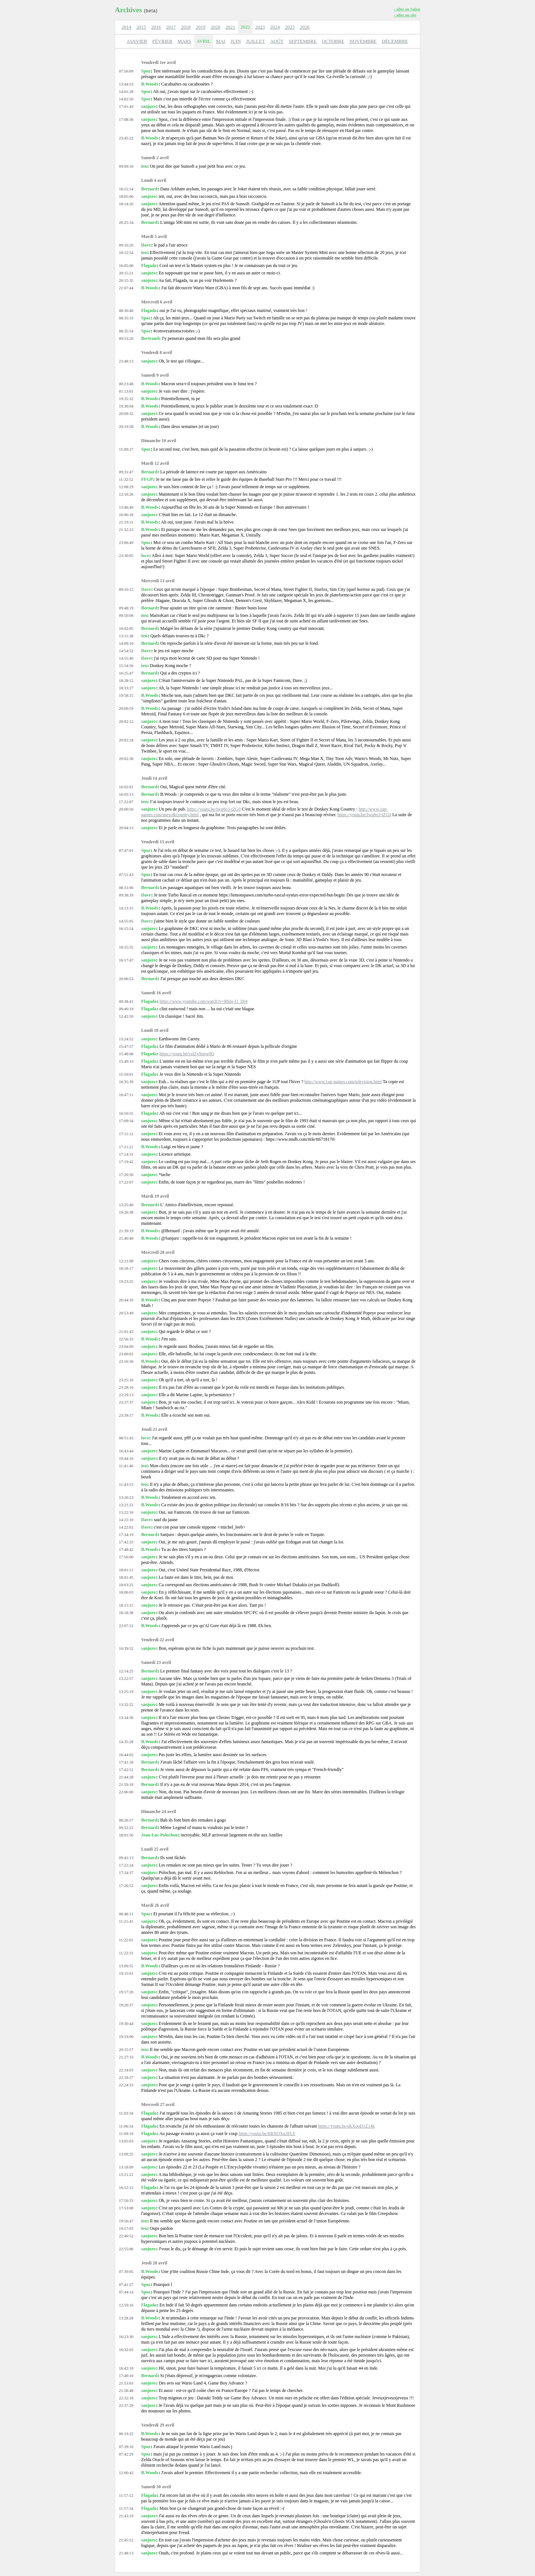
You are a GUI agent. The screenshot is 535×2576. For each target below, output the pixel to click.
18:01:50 (126, 1835)
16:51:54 (126, 189)
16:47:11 (126, 1094)
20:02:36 (126, 758)
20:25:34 (126, 222)
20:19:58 (126, 426)
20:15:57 (126, 2049)
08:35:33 (126, 318)
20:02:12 (126, 721)
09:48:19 (126, 608)
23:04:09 (126, 1346)
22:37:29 (126, 2405)
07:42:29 (126, 2454)
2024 (275, 27)
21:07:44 (126, 288)
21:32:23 (126, 529)
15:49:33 (126, 1061)
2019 (200, 27)
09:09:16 (126, 166)
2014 (126, 27)
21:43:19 (126, 2516)
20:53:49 (126, 1313)
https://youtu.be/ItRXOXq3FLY (267, 2133)
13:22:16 (126, 1512)
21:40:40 (126, 1238)
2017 (171, 27)
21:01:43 (126, 1331)
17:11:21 (126, 1146)
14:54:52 (126, 650)
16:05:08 (126, 265)
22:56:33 (126, 1339)
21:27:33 (126, 2057)
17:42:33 (126, 1542)
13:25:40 (126, 1204)
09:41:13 (126, 1857)
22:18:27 (126, 2077)
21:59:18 (126, 1784)
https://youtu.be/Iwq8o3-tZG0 (213, 809)
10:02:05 (126, 628)
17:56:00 (126, 1557)
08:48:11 (126, 1914)
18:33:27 (126, 688)
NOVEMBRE (363, 41)
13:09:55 (126, 1966)
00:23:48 (126, 383)
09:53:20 (126, 338)
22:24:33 (126, 2085)
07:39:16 (126, 2446)
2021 (230, 27)
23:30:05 (126, 555)
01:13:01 (126, 391)
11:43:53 (126, 1484)
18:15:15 (126, 1605)
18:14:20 (126, 204)
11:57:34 (126, 2508)
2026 (304, 27)
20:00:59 (126, 708)
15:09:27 (126, 449)
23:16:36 (126, 1361)
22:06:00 (126, 1792)
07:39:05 (126, 2271)
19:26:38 (126, 1212)
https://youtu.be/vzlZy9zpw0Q (186, 1053)
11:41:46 (126, 1466)
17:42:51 (126, 1769)
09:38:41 (126, 1001)
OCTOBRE (333, 41)
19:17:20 (126, 1992)
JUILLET (255, 41)
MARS (184, 41)
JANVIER (137, 41)
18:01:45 (126, 1577)
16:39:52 (126, 1648)
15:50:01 (126, 1074)
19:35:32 (126, 398)
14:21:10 (126, 1519)
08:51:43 (126, 1438)
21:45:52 (126, 2540)
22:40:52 (126, 2236)
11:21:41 (126, 1921)
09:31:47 (126, 472)
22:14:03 (126, 2070)
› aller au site (405, 15)
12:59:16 (126, 2305)
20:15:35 (126, 280)
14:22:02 (126, 1527)
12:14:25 (126, 1671)
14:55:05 (126, 921)
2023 (260, 27)
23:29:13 (126, 1394)
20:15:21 (126, 273)
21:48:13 (126, 2553)
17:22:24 (126, 1865)
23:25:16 (126, 1380)
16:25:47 (126, 673)
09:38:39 (126, 895)
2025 (290, 27)
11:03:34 (126, 2113)
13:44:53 (126, 84)
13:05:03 (126, 2141)
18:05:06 (126, 196)
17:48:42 (126, 1549)
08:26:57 (126, 1820)
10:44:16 (126, 1458)
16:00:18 (126, 514)
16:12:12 (126, 2187)
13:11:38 (126, 636)
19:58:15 (126, 695)
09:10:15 (126, 589)
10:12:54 (126, 252)
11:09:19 (126, 2133)
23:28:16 (126, 1387)
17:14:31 (126, 1154)
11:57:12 (126, 2495)
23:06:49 (126, 542)
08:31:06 (126, 887)
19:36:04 (126, 406)
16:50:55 (126, 1113)
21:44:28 (126, 1777)
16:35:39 (126, 1081)
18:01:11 (126, 1570)
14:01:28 (126, 91)
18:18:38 (126, 1612)
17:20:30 (126, 1174)
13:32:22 (126, 1704)
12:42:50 (126, 1016)
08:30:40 (126, 310)
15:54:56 (126, 665)
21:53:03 (126, 2383)
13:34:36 (126, 1717)
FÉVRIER (162, 41)
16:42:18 (126, 2368)
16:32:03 (126, 2349)
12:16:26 (126, 494)
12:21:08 (126, 1261)
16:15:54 (126, 928)
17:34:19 (126, 1534)
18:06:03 (126, 1592)
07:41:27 (126, 2284)
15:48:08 (126, 1054)
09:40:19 (126, 1009)
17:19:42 (126, 1161)
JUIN (235, 41)
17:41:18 (126, 1762)
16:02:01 (126, 787)
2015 (141, 27)
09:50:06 (126, 615)
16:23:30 (126, 2336)
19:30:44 (126, 2023)
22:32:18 (126, 2398)
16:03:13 (126, 794)
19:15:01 (126, 1973)
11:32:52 (126, 479)
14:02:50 (126, 99)
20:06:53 (126, 978)
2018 (186, 27)
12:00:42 (126, 2472)
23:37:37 (126, 1402)
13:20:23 (126, 1497)
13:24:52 (126, 1039)
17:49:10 (126, 2375)
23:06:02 (126, 1354)
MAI (220, 41)
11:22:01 (126, 1940)
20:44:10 (126, 1300)
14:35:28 (126, 1741)
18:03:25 (126, 1584)
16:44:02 (126, 1754)
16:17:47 (126, 960)
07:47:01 (126, 850)
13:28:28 (126, 2318)
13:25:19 (126, 1691)
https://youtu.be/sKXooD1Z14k (346, 2126)
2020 (215, 27)
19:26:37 (126, 2005)
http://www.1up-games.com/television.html (343, 1081)
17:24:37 (126, 1872)
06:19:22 (126, 2433)
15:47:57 (126, 1046)
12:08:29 (126, 486)
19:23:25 (126, 1281)
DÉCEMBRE (395, 41)
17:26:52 (126, 1885)
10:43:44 (126, 1451)
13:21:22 (126, 1505)
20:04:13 (126, 827)
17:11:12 (126, 1133)
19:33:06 (126, 2036)
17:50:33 (126, 2200)
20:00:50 (126, 809)
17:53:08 (126, 2208)
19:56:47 (126, 2221)
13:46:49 (126, 507)
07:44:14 (126, 2292)
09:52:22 (126, 1827)
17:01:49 (126, 106)
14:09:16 (126, 643)
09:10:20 (126, 245)
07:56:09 (126, 71)
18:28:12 (126, 680)
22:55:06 (126, 2249)
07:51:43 (126, 874)
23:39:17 (126, 1415)
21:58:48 (126, 2390)
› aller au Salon (407, 9)
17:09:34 (126, 1120)
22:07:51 (126, 1625)
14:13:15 (126, 908)
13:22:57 (126, 1678)
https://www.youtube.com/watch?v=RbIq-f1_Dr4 (203, 1001)
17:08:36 (126, 119)
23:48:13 (126, 361)
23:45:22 (126, 138)
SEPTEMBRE (303, 41)
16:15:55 (126, 947)
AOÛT (276, 41)
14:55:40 (126, 658)
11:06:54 (126, 2126)
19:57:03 (126, 2228)
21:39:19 (126, 1231)
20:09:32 (126, 413)
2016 (156, 27)
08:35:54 (126, 331)
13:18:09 (126, 2167)
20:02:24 (126, 740)
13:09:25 (126, 2154)
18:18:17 (126, 1268)
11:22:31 (126, 1953)
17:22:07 (126, 801)
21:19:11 (126, 522)
